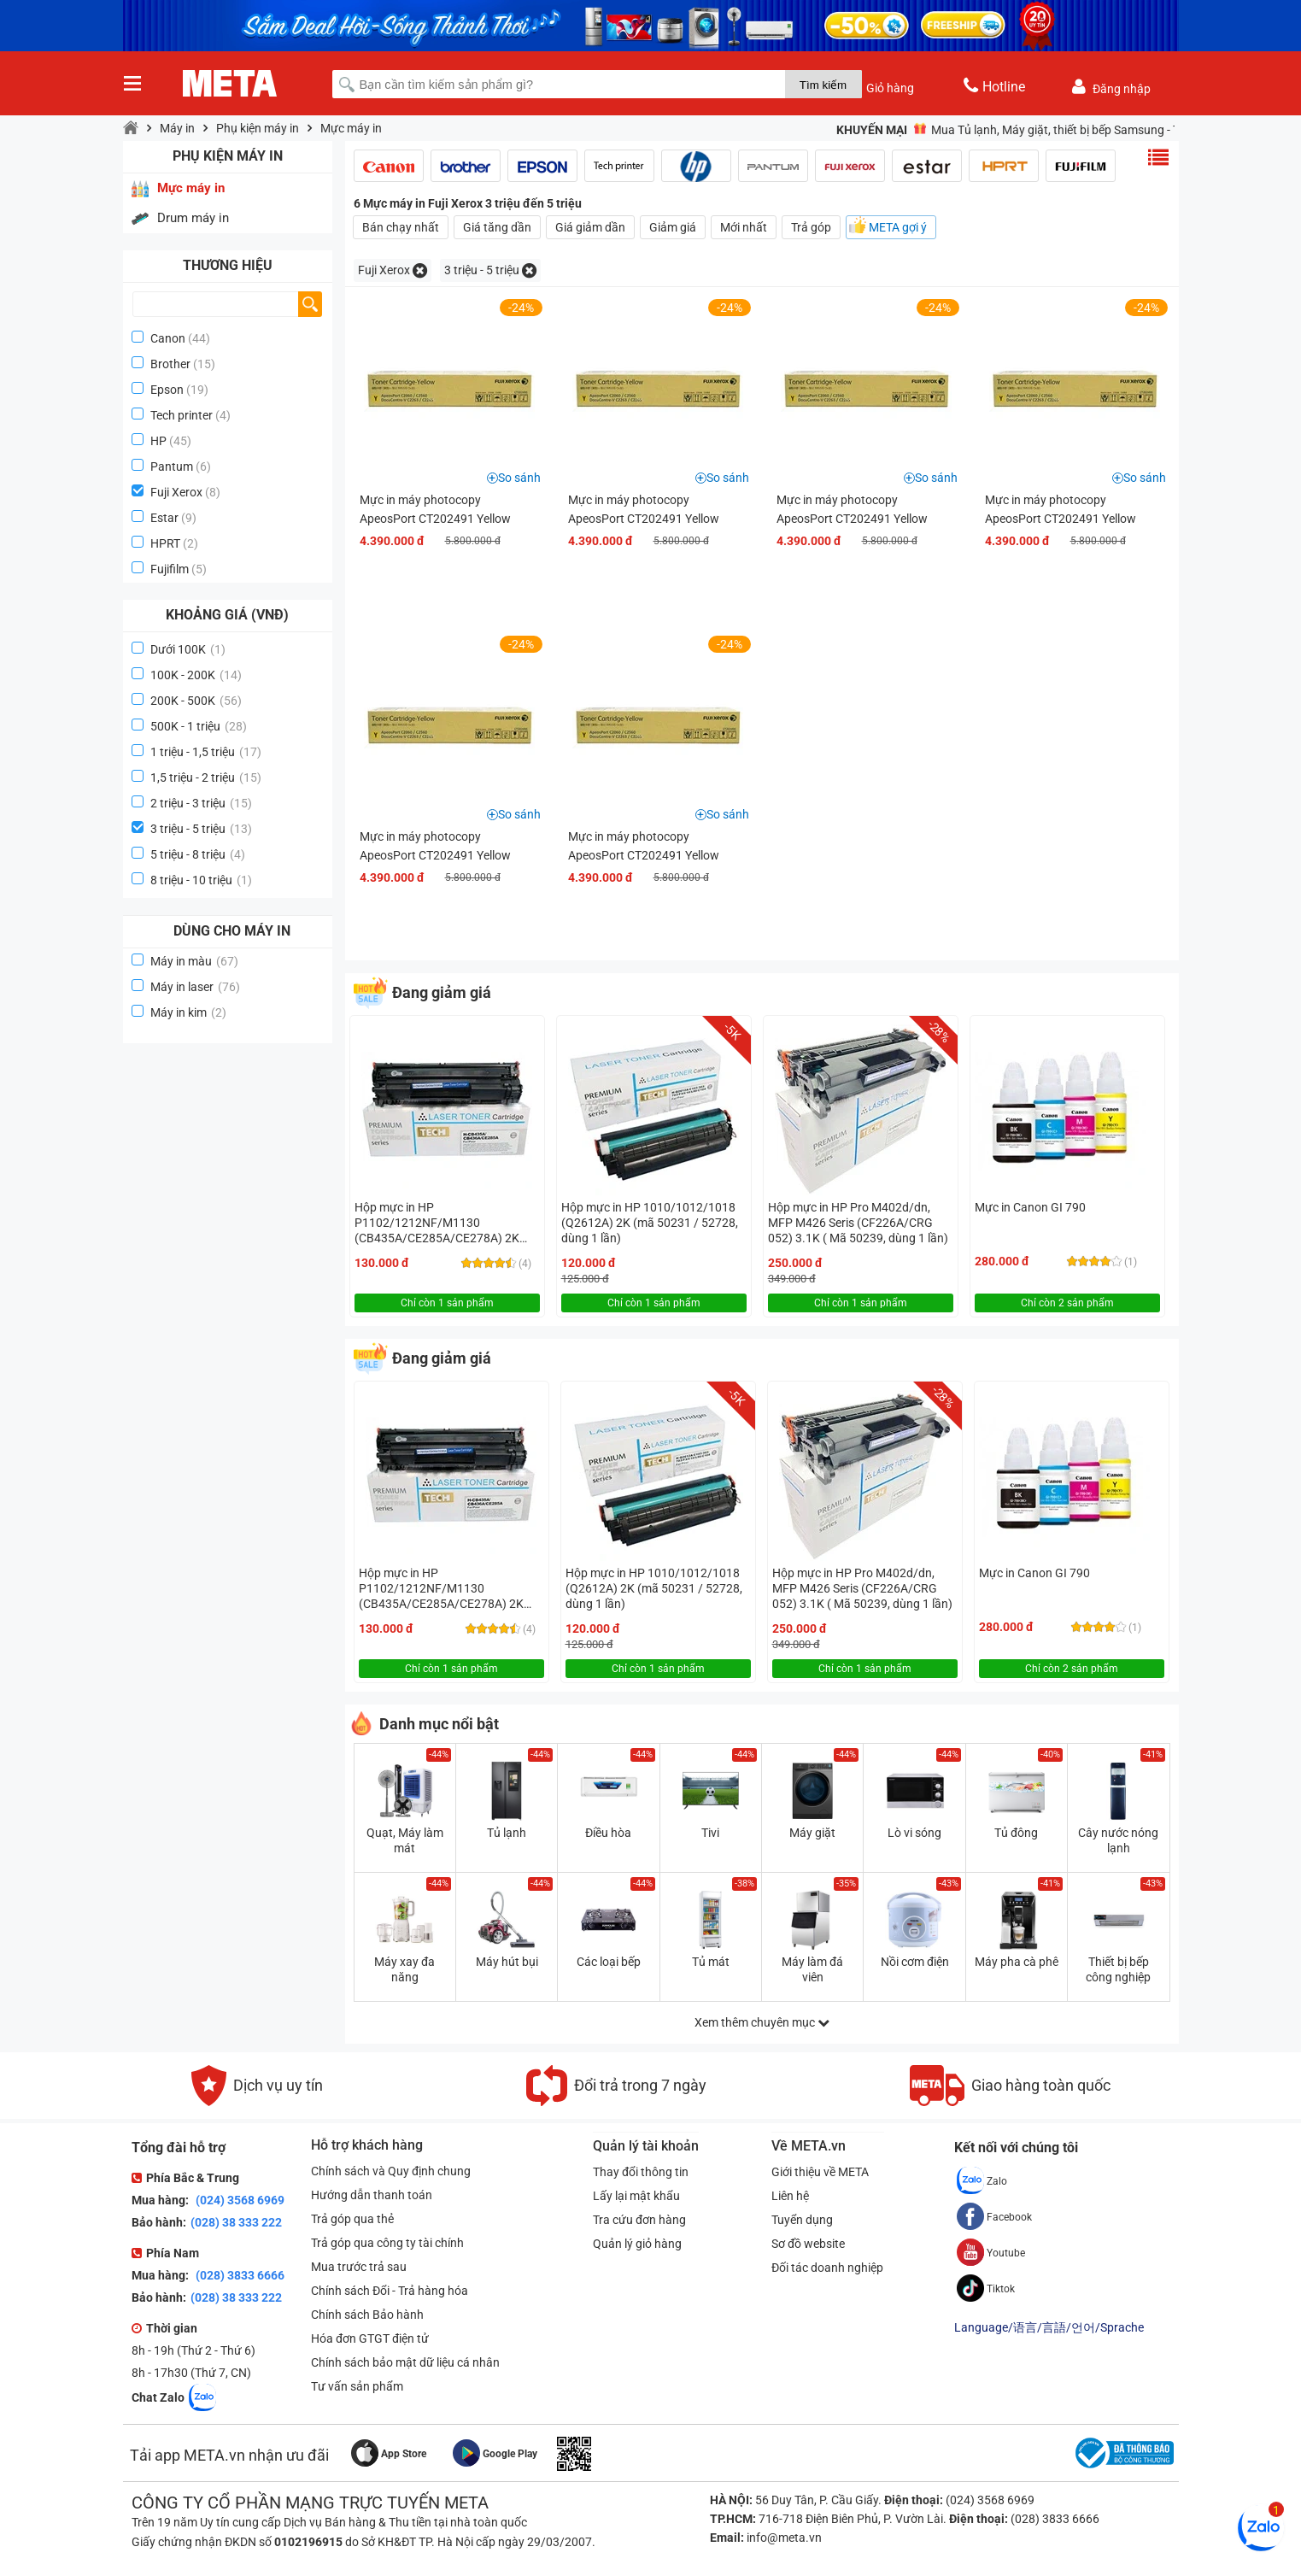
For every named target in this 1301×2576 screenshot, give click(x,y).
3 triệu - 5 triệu (201, 829)
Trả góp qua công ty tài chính (387, 2243)
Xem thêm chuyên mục (761, 2022)
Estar (164, 518)
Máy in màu (194, 961)
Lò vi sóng (914, 1833)
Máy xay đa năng (404, 1969)
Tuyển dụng (803, 2220)
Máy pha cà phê (1016, 1962)
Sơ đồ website (809, 2243)
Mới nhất (743, 227)
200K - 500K (196, 700)
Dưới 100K (188, 649)
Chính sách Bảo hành (367, 2314)
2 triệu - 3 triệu (201, 803)
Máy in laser (195, 987)
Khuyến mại (871, 130)
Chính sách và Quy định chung (391, 2171)
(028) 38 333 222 (236, 2222)
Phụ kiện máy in (257, 128)
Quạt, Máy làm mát (404, 1840)
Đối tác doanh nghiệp (828, 2267)
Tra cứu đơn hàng (639, 2220)
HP (158, 441)
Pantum (171, 466)
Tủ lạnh (506, 1833)
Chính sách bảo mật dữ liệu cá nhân (405, 2362)
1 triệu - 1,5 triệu (205, 752)
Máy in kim (188, 1012)
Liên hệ (791, 2196)
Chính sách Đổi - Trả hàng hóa (389, 2290)
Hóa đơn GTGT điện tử (370, 2338)
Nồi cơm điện (915, 1962)
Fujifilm (169, 569)
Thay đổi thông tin (641, 2172)
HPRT (165, 543)
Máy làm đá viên (812, 1969)
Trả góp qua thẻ (352, 2219)
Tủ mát (711, 1962)
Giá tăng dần (497, 227)
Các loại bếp (609, 1962)
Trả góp (811, 227)
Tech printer (181, 415)
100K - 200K (196, 675)
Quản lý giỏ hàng (637, 2243)
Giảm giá (672, 227)
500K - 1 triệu (198, 726)
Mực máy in (351, 128)
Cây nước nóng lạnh (1118, 1840)
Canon (167, 338)
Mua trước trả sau (359, 2267)
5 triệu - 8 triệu (197, 854)
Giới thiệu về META (821, 2172)
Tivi (710, 1833)
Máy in (177, 128)
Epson (167, 389)
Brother (170, 364)
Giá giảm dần (590, 227)
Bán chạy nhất (400, 227)
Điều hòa (608, 1833)
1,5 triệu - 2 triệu (205, 777)
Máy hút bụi (507, 1962)
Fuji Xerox (176, 492)
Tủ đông (1016, 1833)
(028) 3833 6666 (238, 2275)
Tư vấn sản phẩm (357, 2386)
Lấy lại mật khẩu (636, 2196)
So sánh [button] (519, 477)
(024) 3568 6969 (238, 2200)
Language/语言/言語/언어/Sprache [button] (1049, 2327)
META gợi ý (898, 227)
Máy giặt (812, 1833)
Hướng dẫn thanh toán (371, 2195)
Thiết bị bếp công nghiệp (1118, 1969)
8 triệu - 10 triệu (201, 880)
